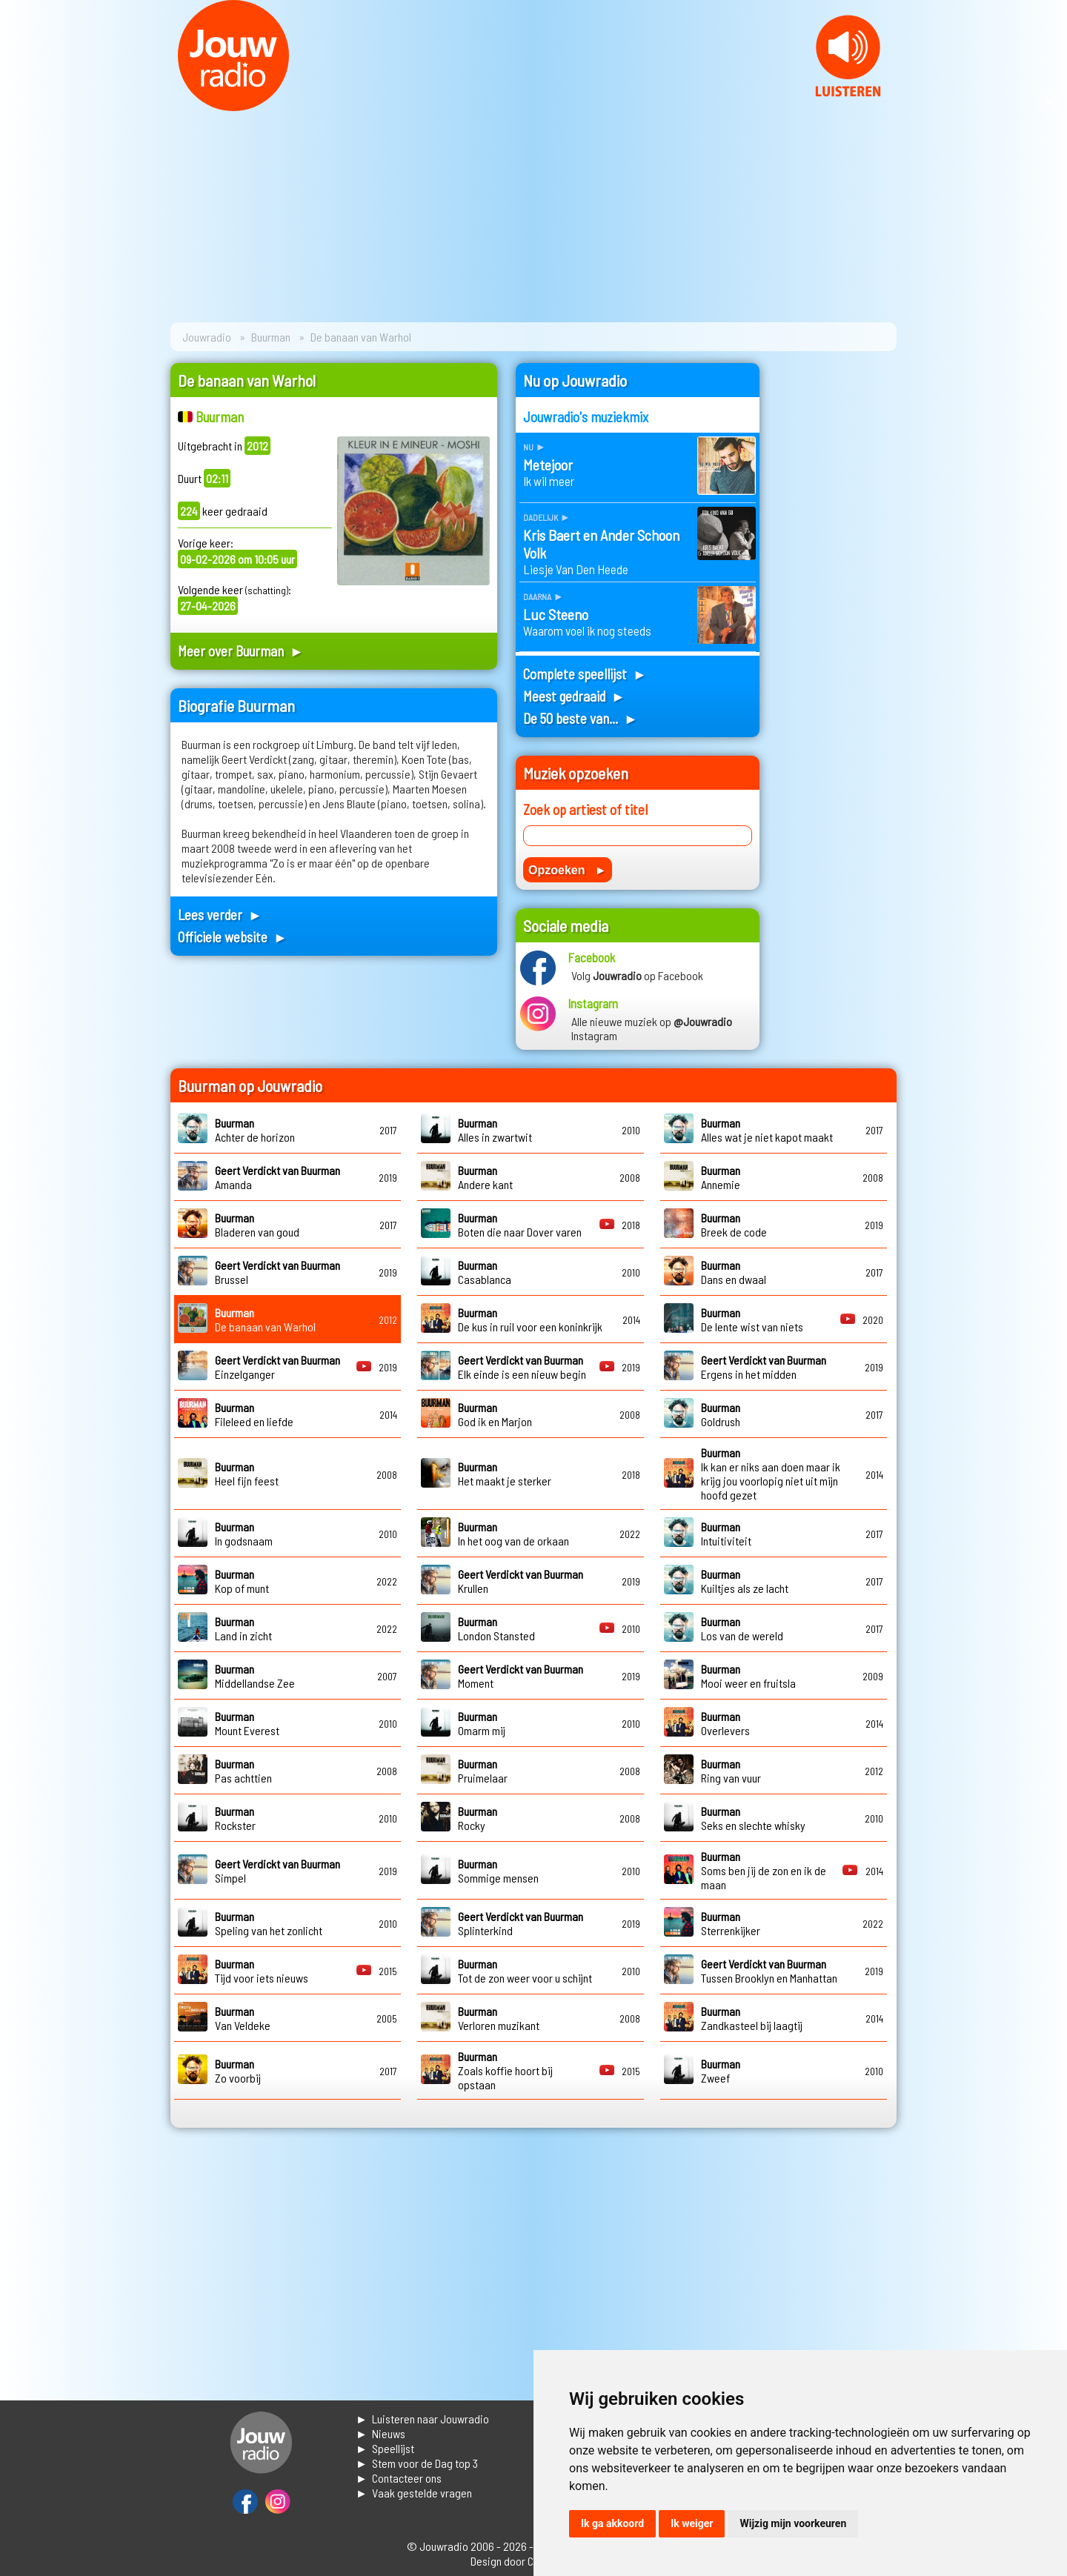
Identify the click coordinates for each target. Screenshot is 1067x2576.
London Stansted (496, 1628)
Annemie (720, 1177)
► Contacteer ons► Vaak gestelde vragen (414, 2485)
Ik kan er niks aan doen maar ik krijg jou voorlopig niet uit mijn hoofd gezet (770, 1473)
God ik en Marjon (495, 1414)
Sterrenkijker (730, 1923)
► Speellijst (385, 2448)
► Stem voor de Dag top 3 (417, 2463)
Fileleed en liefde (254, 1414)
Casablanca (484, 1272)
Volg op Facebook (637, 975)
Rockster (235, 1818)
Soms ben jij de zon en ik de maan (763, 1870)
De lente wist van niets (752, 1319)
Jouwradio (206, 337)
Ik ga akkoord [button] (612, 2523)
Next (1048, 102)
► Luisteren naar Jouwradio (422, 2419)
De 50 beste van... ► (580, 718)
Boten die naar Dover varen (520, 1225)
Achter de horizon (255, 1130)
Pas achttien (243, 1771)
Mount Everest (247, 1723)
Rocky (477, 1818)
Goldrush (720, 1414)
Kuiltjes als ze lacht (744, 1581)
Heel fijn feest (247, 1474)
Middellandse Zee (255, 1676)
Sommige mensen (498, 1871)
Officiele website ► (232, 936)
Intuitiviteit (726, 1534)
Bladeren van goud (257, 1225)
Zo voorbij (238, 2071)
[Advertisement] (837, 585)
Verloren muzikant (498, 2018)
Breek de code (734, 1225)
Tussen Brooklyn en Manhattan (769, 1971)
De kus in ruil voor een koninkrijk (530, 1319)
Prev (19, 102)
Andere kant (485, 1177)
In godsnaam (244, 1534)
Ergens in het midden (763, 1367)
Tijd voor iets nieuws (261, 1971)
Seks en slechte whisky (753, 1818)
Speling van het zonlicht (268, 1923)
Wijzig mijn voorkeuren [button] (792, 2523)
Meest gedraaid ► (574, 696)
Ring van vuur (731, 1771)
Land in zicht (243, 1628)
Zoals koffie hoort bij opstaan (505, 2070)
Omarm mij (481, 1723)
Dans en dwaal (733, 1272)
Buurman (270, 337)
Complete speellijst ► (585, 673)
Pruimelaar (483, 1771)
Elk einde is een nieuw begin (522, 1367)
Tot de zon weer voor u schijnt (525, 1971)
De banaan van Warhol (265, 1319)
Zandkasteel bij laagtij (751, 2018)
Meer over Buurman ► (241, 650)
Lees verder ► (220, 914)
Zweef (720, 2071)
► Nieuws (380, 2433)
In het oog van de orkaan (513, 1534)
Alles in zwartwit (495, 1130)
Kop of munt (242, 1581)
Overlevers (725, 1723)
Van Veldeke (242, 2018)
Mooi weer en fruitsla (748, 1676)
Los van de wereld (742, 1628)
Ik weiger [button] (692, 2523)
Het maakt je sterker (504, 1474)
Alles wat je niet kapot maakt (767, 1130)
